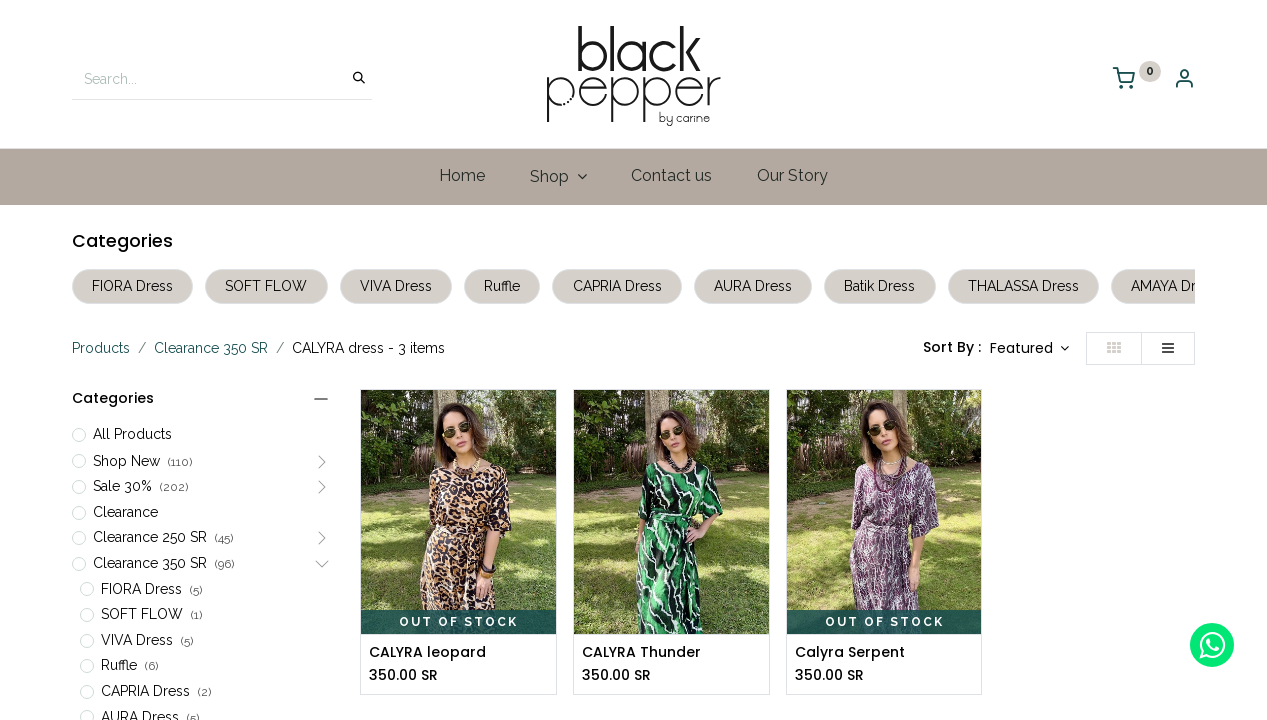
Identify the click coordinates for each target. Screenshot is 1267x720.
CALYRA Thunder (641, 652)
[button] (1030, 349)
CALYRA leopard (427, 652)
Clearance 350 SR (211, 348)
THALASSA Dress (1023, 286)
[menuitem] (461, 176)
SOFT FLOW (266, 286)
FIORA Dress (132, 286)
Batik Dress (879, 286)
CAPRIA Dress (617, 286)
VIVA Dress (396, 286)
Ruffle (502, 286)
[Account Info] (1184, 80)
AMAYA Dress (1174, 286)
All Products (132, 434)
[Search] (359, 79)
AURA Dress (753, 286)
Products (101, 348)
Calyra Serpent (850, 652)
